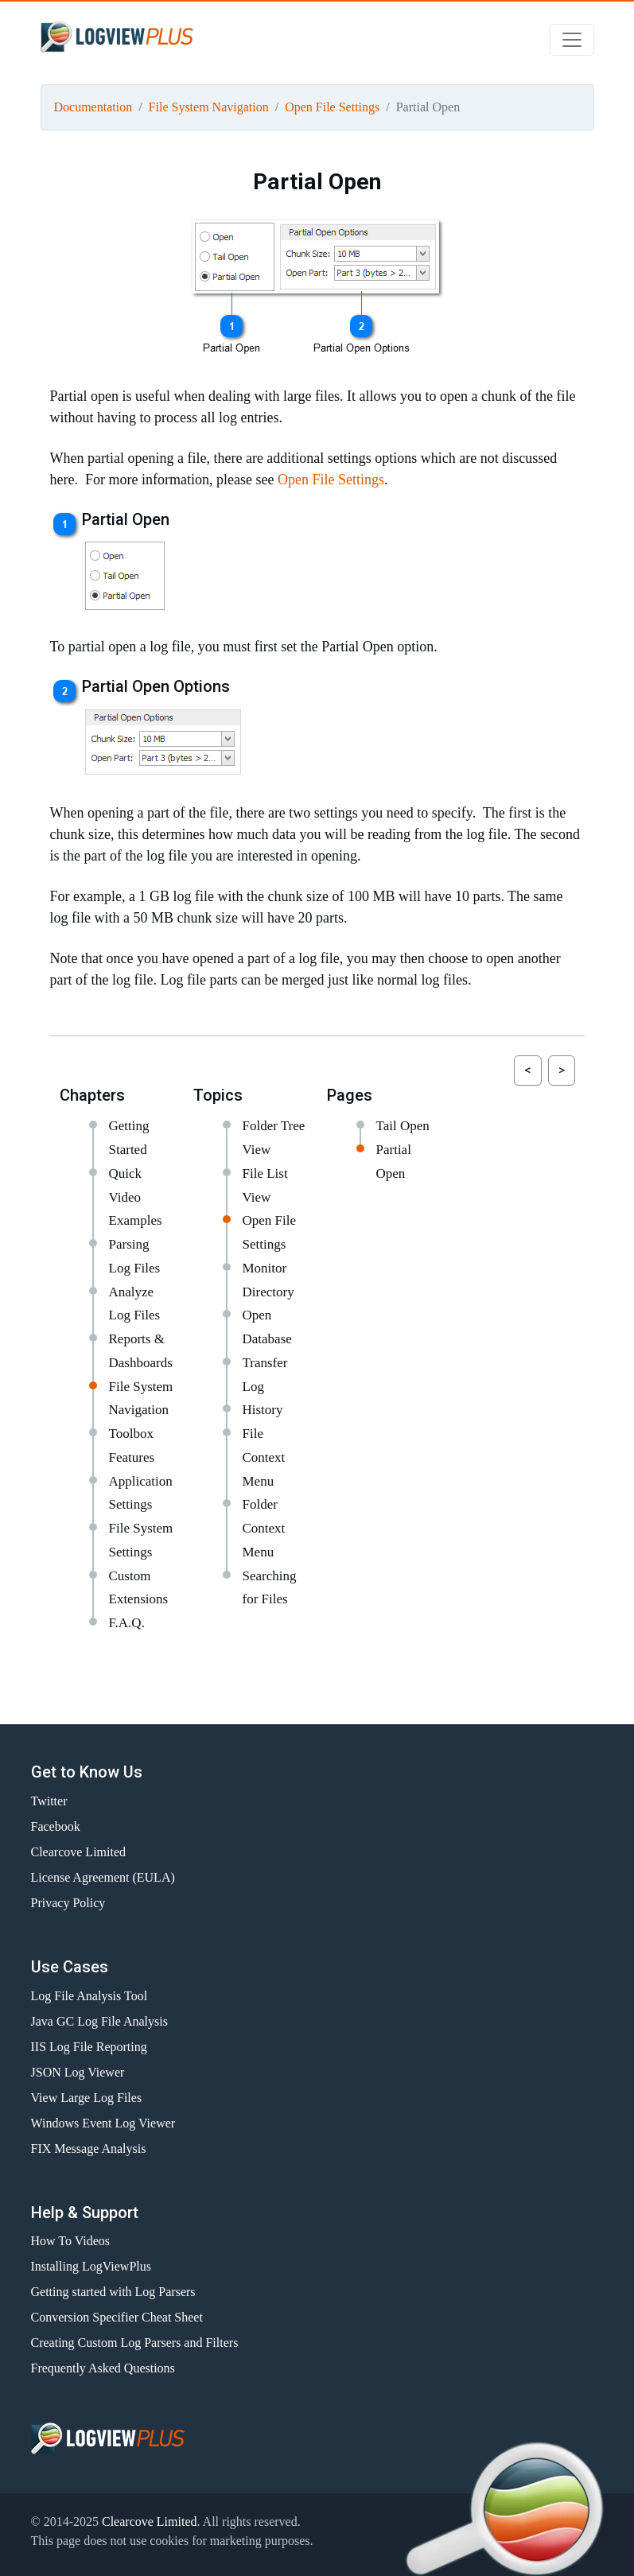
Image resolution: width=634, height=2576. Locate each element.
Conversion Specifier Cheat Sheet (117, 2317)
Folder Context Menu (264, 1528)
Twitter (49, 1801)
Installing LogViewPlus (91, 2266)
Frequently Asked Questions (103, 2368)
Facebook (55, 1826)
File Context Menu (264, 1457)
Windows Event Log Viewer (103, 2123)
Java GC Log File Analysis (99, 2021)
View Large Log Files (86, 2097)
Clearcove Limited (78, 1852)
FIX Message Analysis (88, 2148)
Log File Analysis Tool (89, 1996)
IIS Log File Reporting (89, 2046)
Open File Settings (332, 107)
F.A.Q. (127, 1622)
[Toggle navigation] (572, 40)
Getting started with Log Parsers (113, 2291)
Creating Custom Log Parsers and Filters (135, 2342)
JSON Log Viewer (78, 2072)
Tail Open (403, 1125)
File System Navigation (209, 107)
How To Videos (71, 2241)
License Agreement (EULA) (103, 1877)
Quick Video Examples (135, 1197)
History (263, 1409)
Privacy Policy (68, 1903)
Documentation (93, 107)
